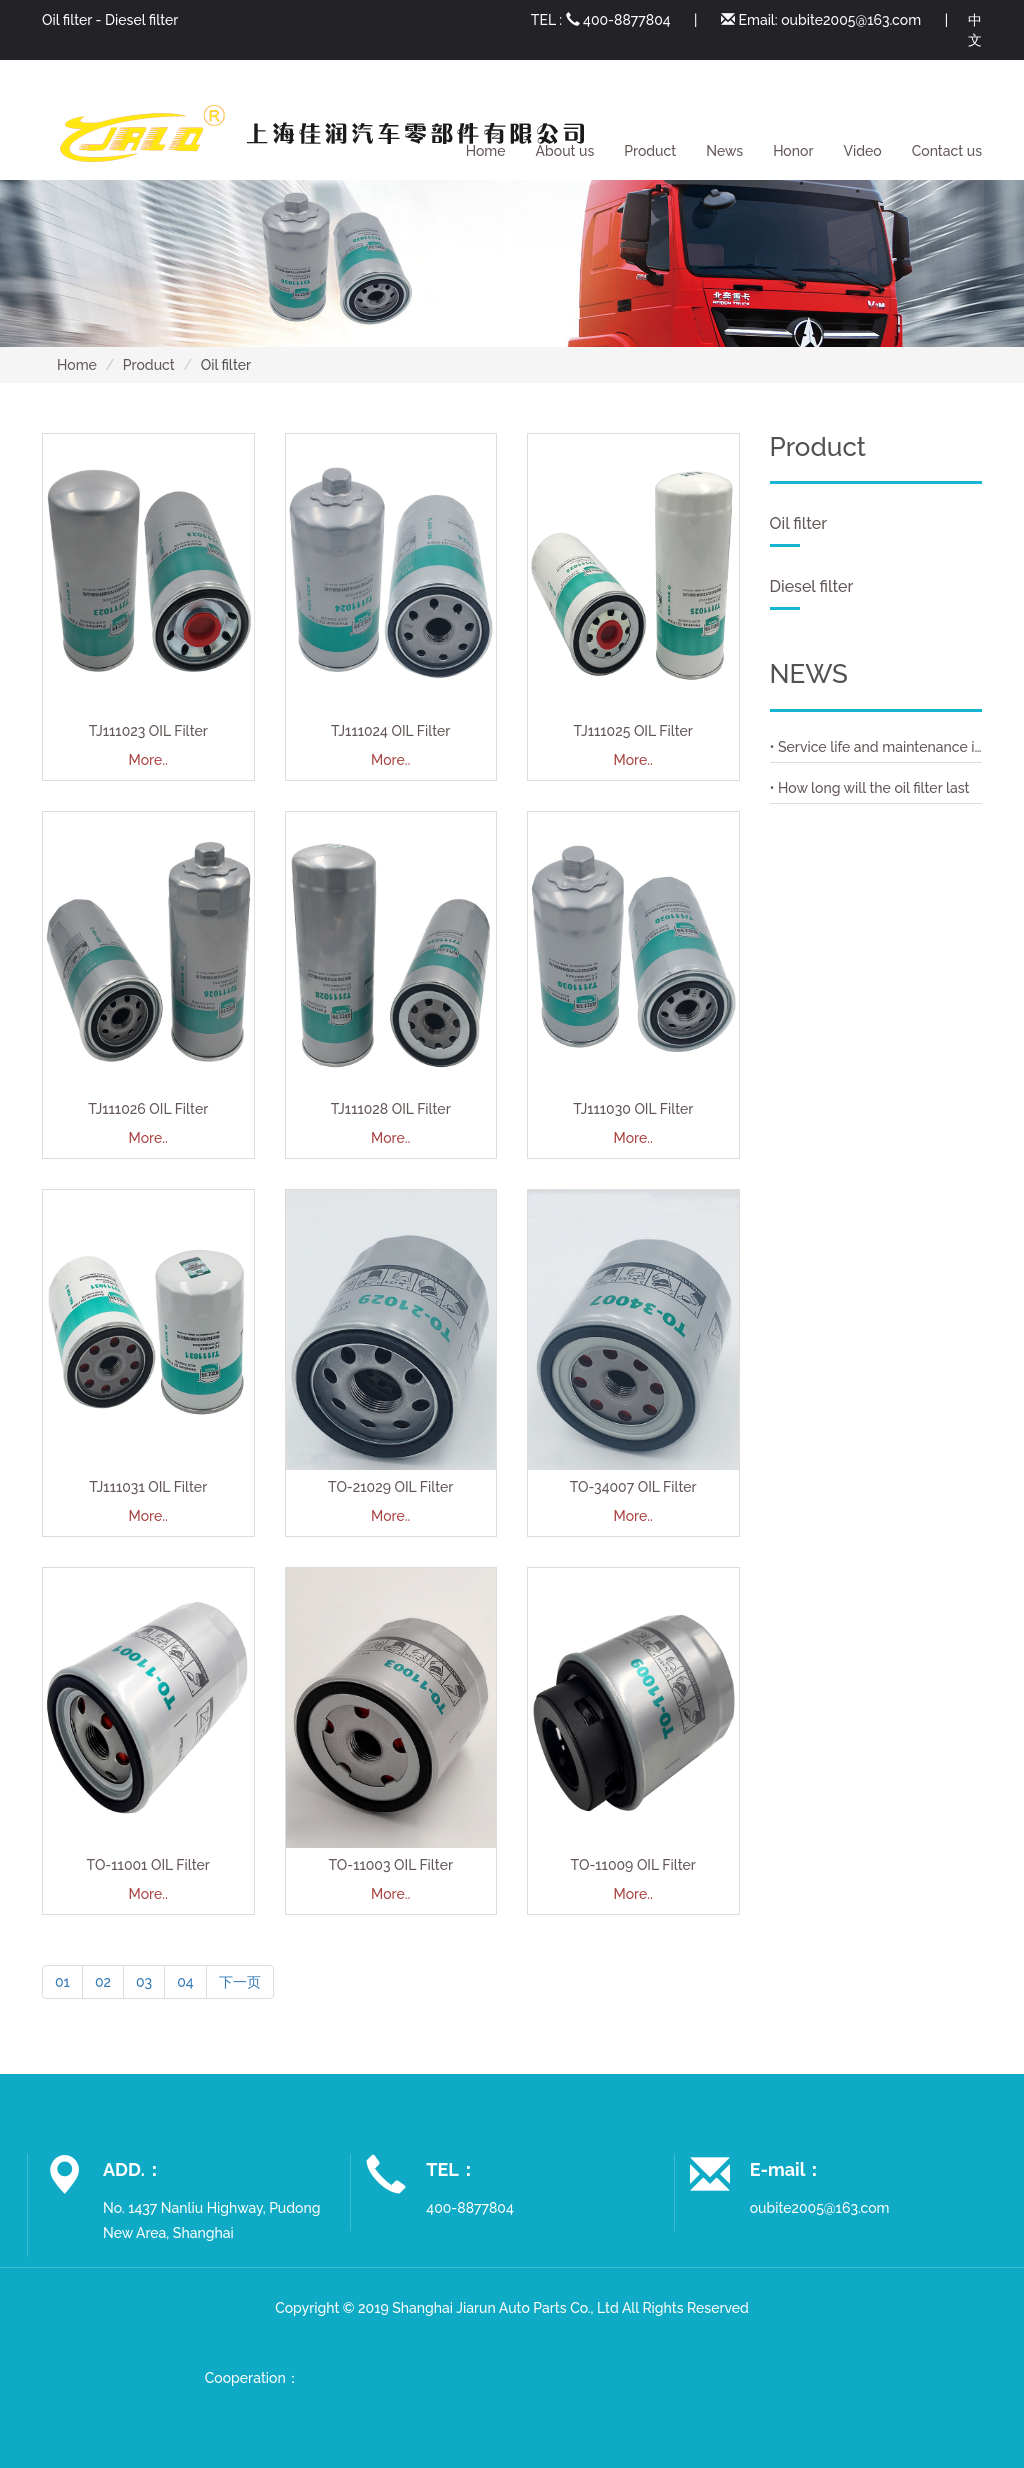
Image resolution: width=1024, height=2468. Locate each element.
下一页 (240, 1982)
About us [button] (565, 151)
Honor (793, 151)
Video (863, 151)
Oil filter (67, 20)
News (724, 151)
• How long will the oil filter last (870, 788)
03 (144, 1982)
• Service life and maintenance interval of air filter (876, 747)
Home (486, 151)
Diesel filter (141, 20)
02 (103, 1982)
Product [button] (650, 151)
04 (185, 1982)
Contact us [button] (947, 151)
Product (149, 365)
